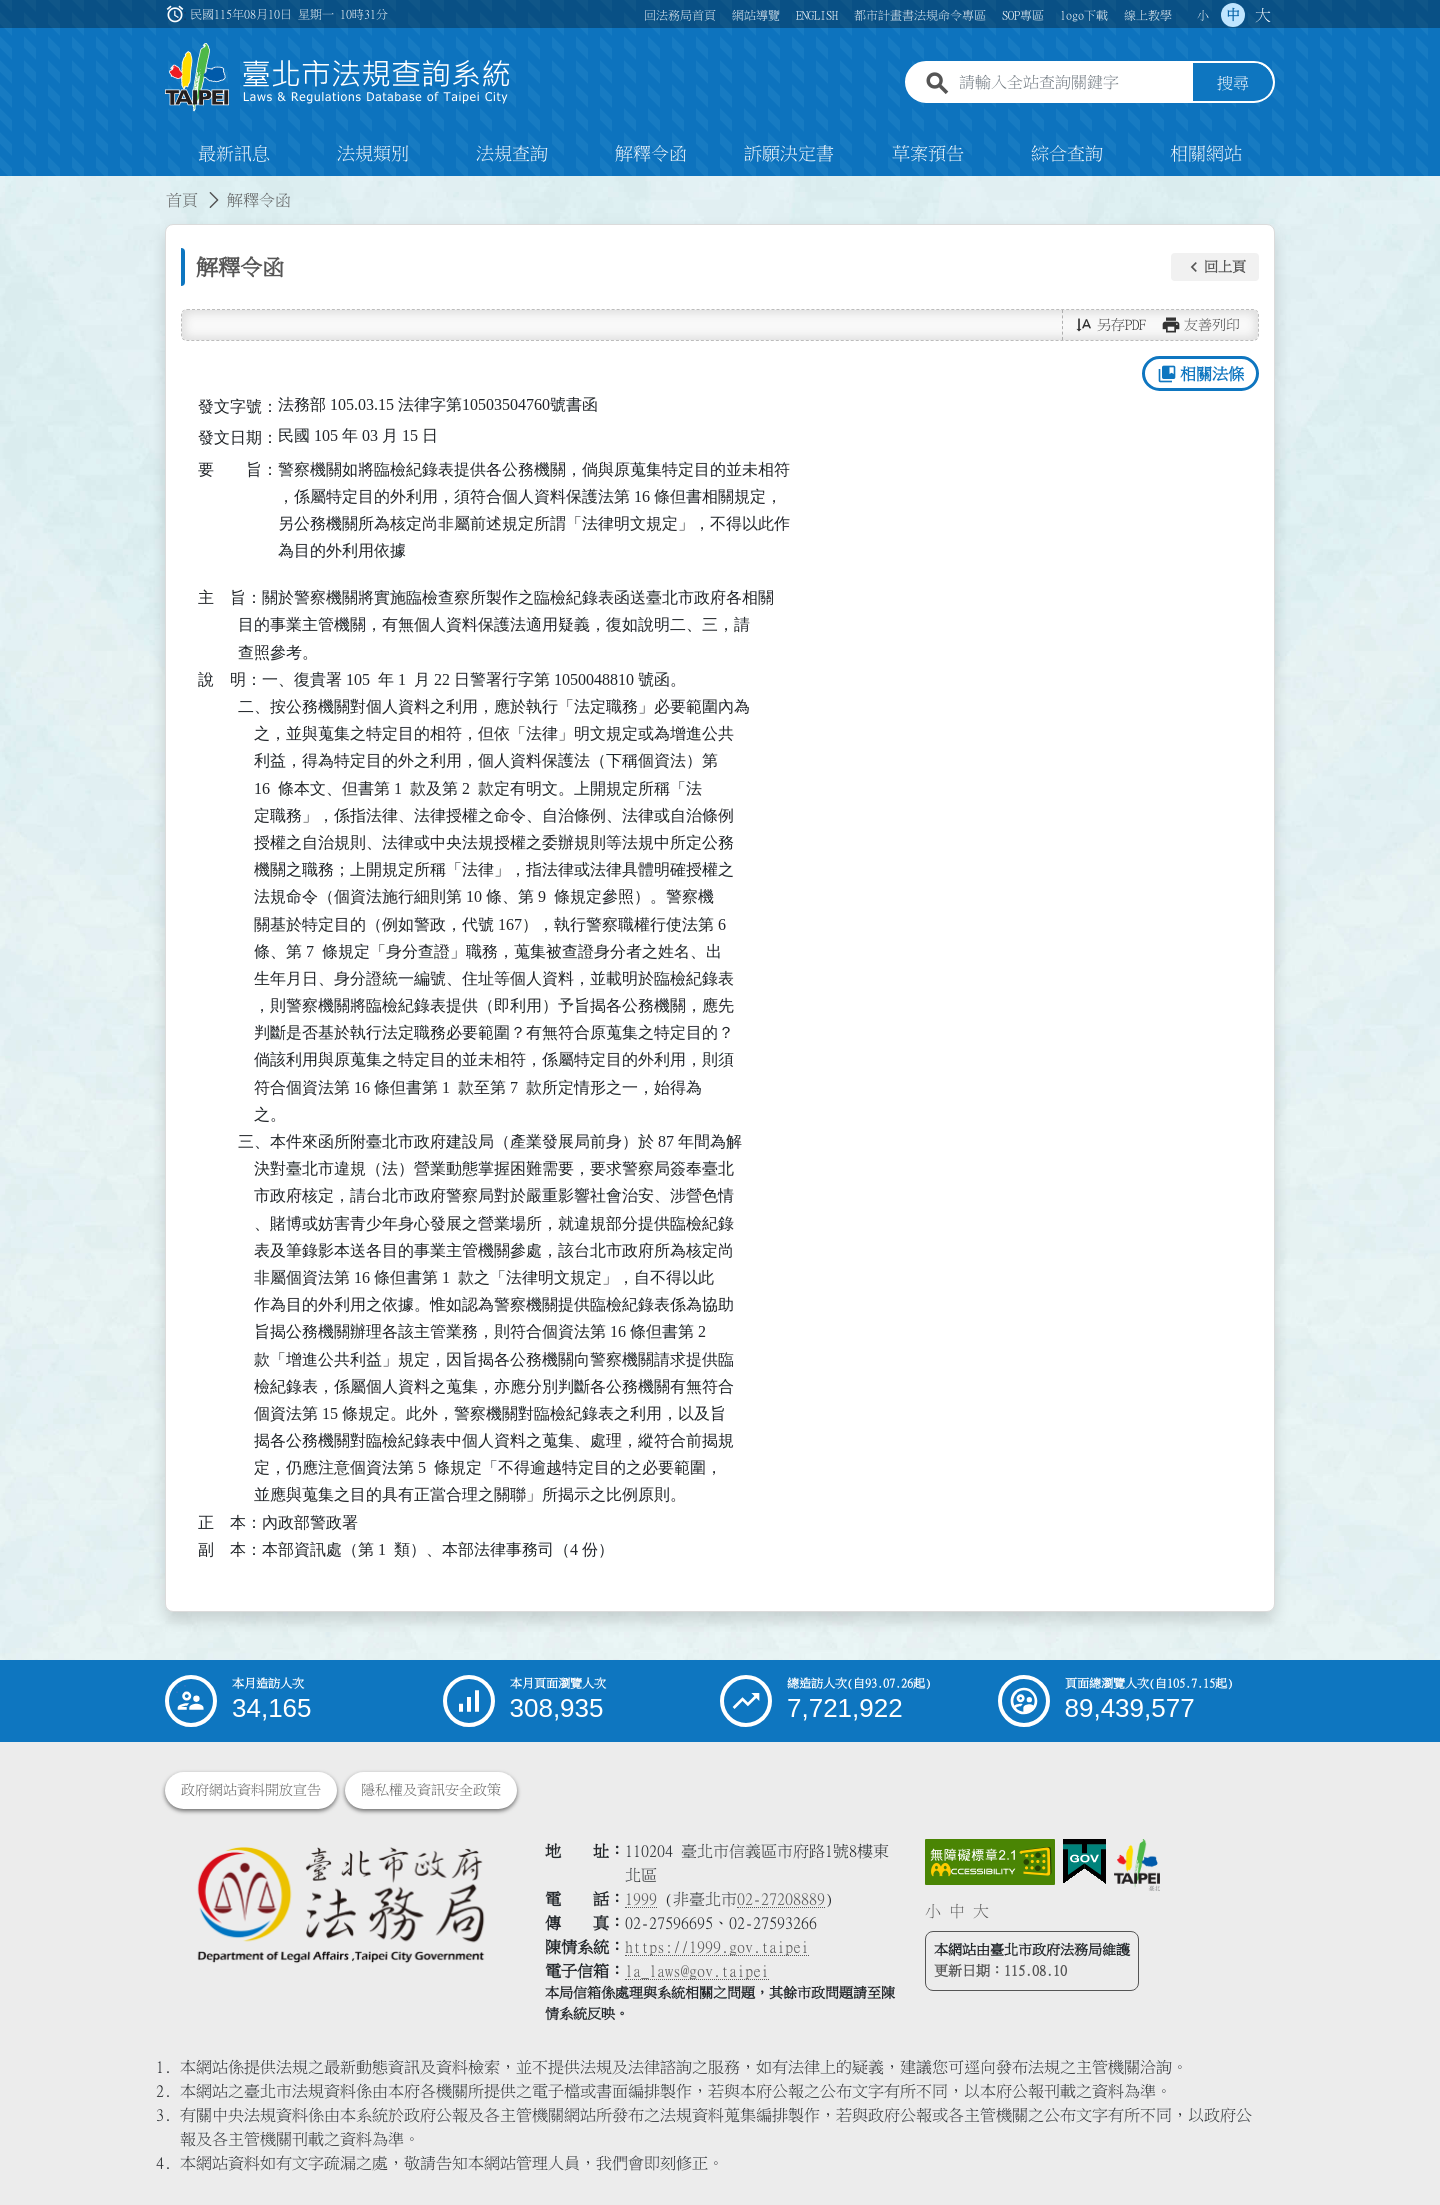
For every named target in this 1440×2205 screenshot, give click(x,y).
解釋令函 (651, 154)
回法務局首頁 (680, 15)
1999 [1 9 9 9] (641, 1899)
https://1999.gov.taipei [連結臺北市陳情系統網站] (717, 1947)
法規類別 (373, 154)
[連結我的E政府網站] (1084, 1862)
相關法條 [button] (1200, 374)
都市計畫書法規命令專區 (920, 15)
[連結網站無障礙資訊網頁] (990, 1862)
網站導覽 (756, 15)
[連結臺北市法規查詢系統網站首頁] (338, 77)
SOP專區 (1023, 15)
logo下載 (1084, 15)
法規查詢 (512, 154)
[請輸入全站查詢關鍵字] (1072, 83)
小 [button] (1203, 15)
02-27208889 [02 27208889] (781, 1899)
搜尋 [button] (1233, 83)
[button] (1215, 267)
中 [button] (1233, 15)
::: (12, 188)
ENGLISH (817, 15)
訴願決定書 (789, 154)
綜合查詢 (1067, 154)
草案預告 (928, 154)
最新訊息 (234, 154)
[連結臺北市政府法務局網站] (340, 1903)
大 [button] (1263, 15)
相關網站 (1206, 154)
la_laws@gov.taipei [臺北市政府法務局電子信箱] (697, 1971)
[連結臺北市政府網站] (1137, 1865)
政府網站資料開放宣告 (251, 1790)
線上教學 (1148, 15)
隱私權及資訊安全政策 (431, 1790)
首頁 (182, 200)
